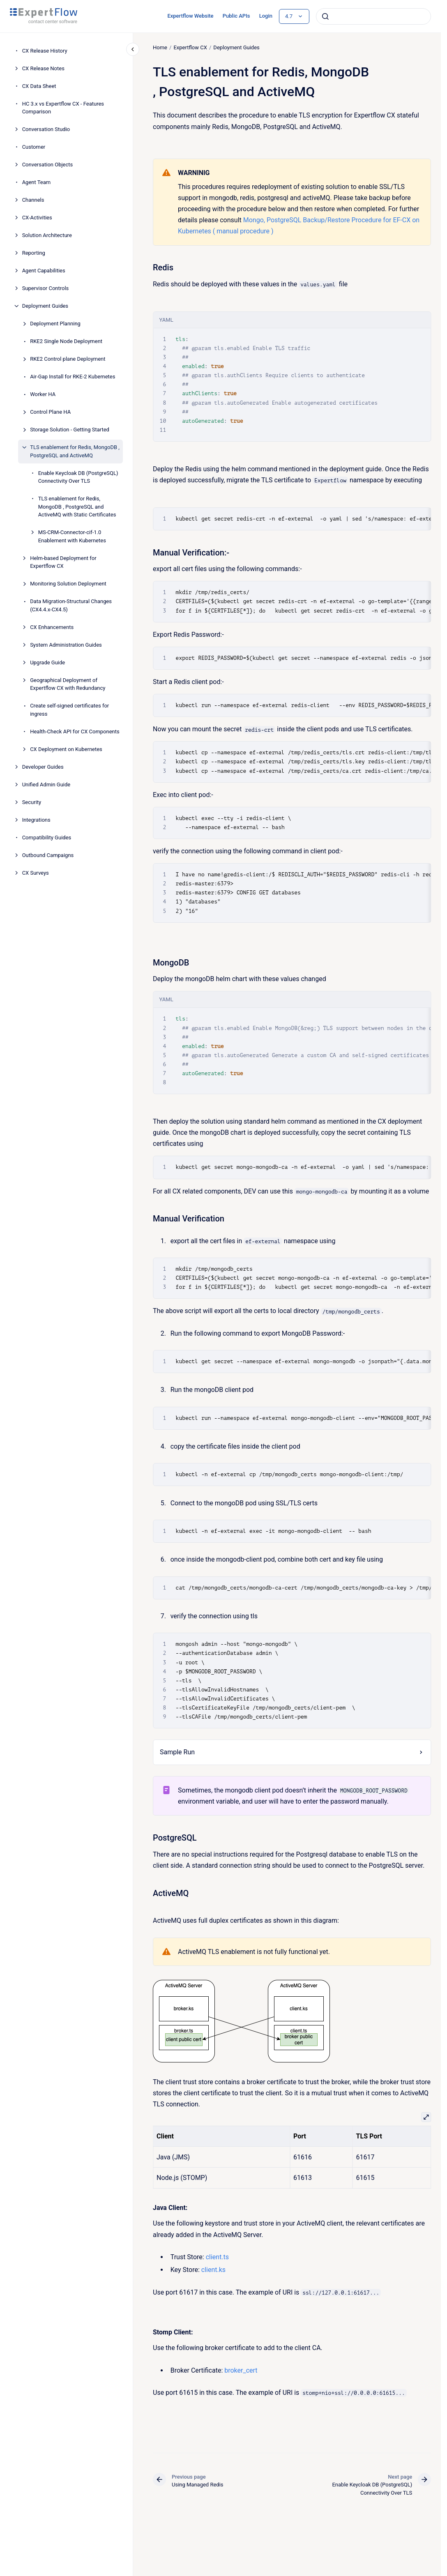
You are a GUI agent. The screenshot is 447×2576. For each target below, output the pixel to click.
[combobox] (373, 16)
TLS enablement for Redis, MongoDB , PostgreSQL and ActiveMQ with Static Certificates (77, 506)
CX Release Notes (43, 68)
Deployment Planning (55, 323)
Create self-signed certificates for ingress (69, 710)
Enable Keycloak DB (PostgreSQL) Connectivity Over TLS (78, 477)
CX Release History (44, 51)
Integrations (36, 820)
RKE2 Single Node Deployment (66, 341)
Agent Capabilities (43, 270)
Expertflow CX (190, 47)
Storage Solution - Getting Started (69, 429)
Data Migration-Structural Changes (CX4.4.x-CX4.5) (71, 605)
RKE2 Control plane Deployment (67, 359)
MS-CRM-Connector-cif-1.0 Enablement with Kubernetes (72, 536)
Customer (34, 147)
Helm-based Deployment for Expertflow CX (63, 562)
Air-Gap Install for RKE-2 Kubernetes (72, 376)
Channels (33, 200)
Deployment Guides (45, 306)
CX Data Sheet (39, 86)
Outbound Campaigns (48, 855)
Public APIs (236, 16)
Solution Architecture (47, 235)
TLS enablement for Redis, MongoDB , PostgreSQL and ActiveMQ (75, 451)
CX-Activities (37, 217)
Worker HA (42, 394)
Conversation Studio (46, 129)
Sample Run (177, 1752)
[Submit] (325, 16)
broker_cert (240, 2370)
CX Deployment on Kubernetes (66, 749)
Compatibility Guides (46, 837)
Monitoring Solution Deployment (68, 584)
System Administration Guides (66, 645)
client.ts (216, 2257)
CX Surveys (35, 873)
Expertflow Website (190, 16)
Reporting (33, 253)
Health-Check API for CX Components (75, 731)
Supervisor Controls (45, 288)
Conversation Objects (47, 164)
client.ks (213, 2270)
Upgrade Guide (47, 662)
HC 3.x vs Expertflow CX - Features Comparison (63, 108)
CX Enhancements (52, 627)
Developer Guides (43, 767)
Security (31, 802)
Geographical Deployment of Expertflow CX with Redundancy (67, 684)
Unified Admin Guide (46, 784)
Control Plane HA (50, 412)
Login (265, 16)
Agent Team (36, 182)
